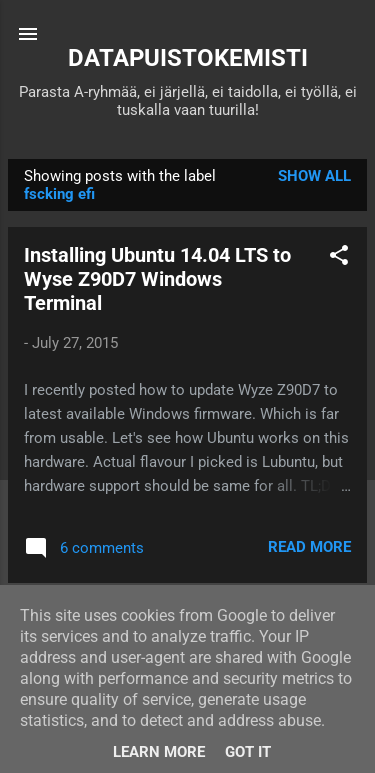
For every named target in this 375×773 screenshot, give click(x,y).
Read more (309, 547)
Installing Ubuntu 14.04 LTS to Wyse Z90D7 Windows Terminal (157, 279)
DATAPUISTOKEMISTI (188, 58)
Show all (314, 176)
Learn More (159, 752)
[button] (339, 258)
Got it (248, 752)
